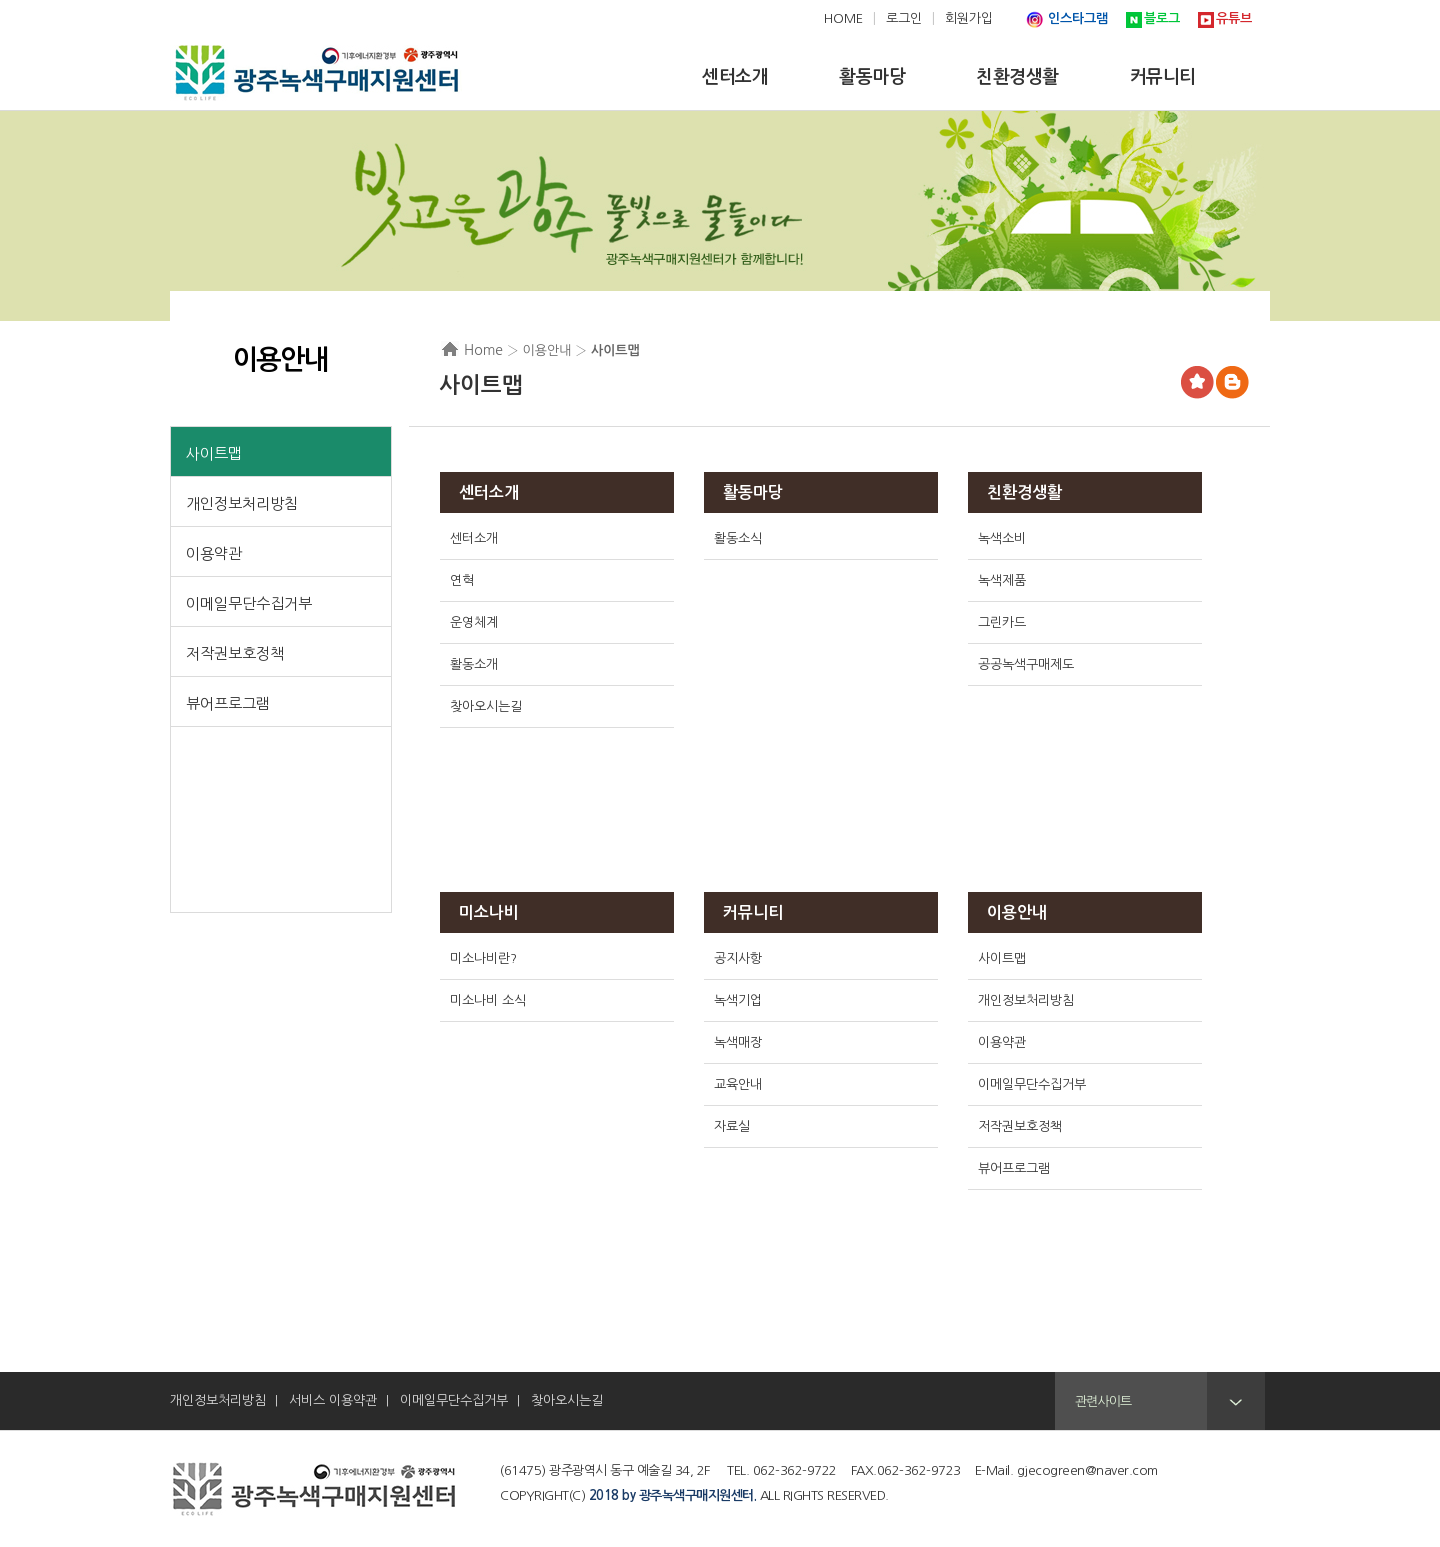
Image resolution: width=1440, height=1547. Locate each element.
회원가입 (969, 18)
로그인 (904, 18)
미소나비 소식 (488, 1000)
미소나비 (489, 912)
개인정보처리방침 (242, 503)
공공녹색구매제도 (1026, 664)
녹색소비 (1002, 538)
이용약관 (214, 553)
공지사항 (738, 958)
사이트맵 (214, 453)
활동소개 (474, 664)
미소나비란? (483, 958)
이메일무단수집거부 (249, 603)
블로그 (1162, 18)
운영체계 (474, 622)
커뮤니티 (753, 912)
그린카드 (1002, 622)
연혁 (462, 580)
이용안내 (1017, 912)
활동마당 (753, 492)
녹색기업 (738, 1000)
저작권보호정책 (235, 653)
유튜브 (1234, 18)
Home (483, 350)
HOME (843, 18)
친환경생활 (1024, 492)
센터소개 (489, 492)
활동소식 (738, 538)
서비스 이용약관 (333, 1400)
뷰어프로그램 (228, 703)
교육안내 (738, 1084)
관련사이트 (1103, 1401)
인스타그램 (1078, 18)
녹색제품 (1002, 580)
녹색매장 (738, 1042)
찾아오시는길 (486, 706)
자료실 (732, 1126)
